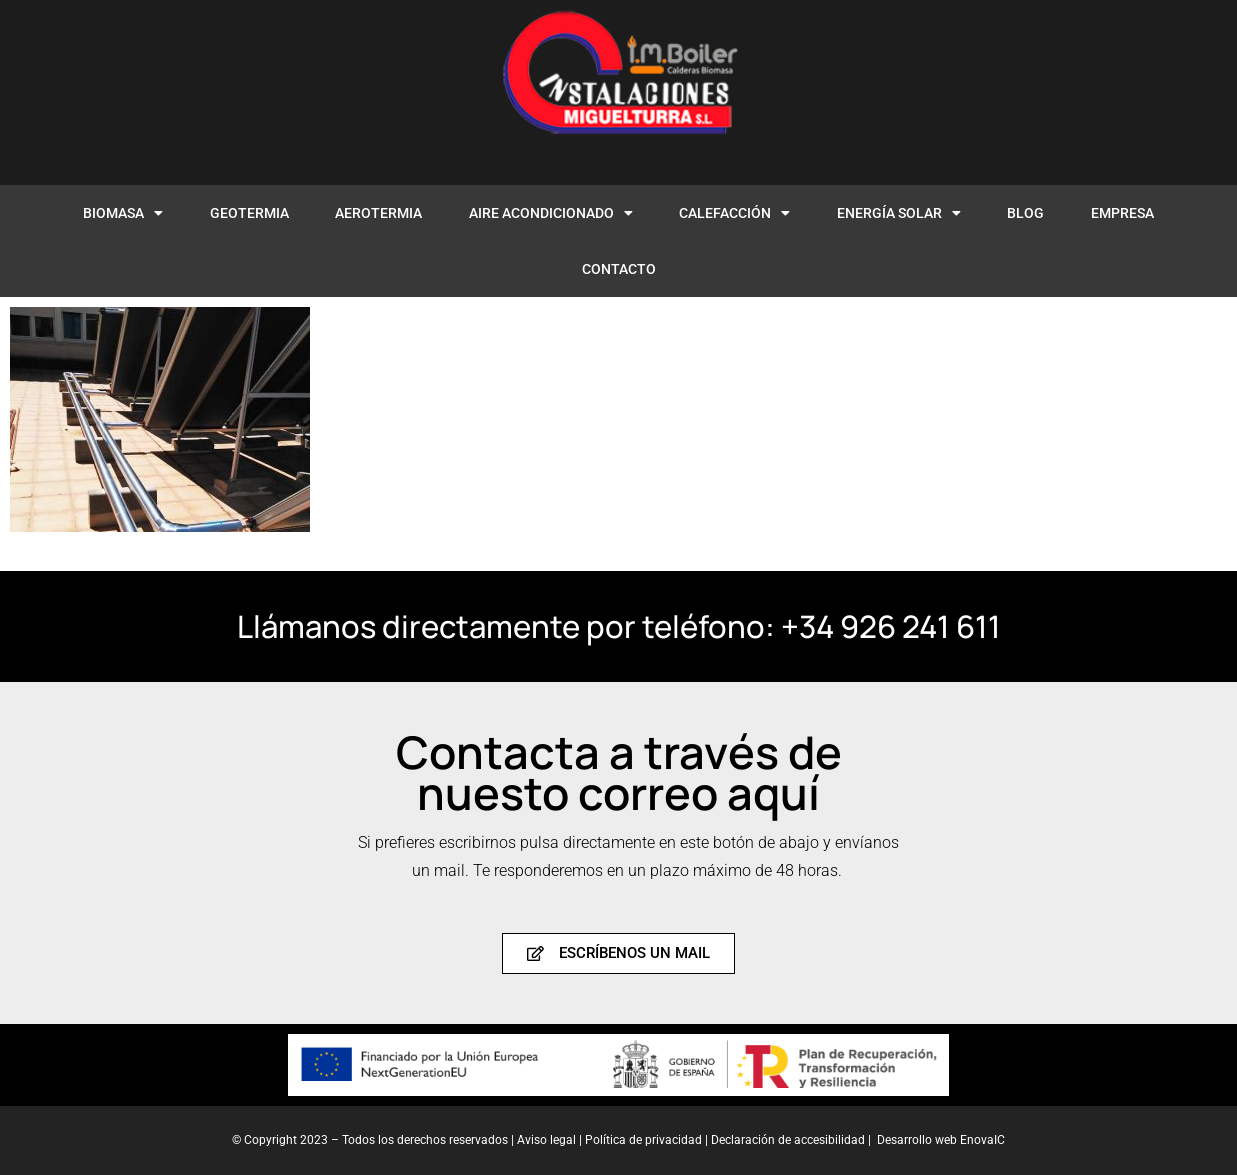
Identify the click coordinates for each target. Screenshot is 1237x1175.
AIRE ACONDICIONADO (551, 213)
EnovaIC (982, 1140)
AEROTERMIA (378, 213)
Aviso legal (546, 1140)
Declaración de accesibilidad (788, 1140)
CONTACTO (619, 269)
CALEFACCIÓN (734, 213)
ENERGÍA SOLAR (899, 213)
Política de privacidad (645, 1140)
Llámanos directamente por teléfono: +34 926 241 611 (619, 626)
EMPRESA (1122, 213)
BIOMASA (123, 213)
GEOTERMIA (249, 213)
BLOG (1025, 213)
